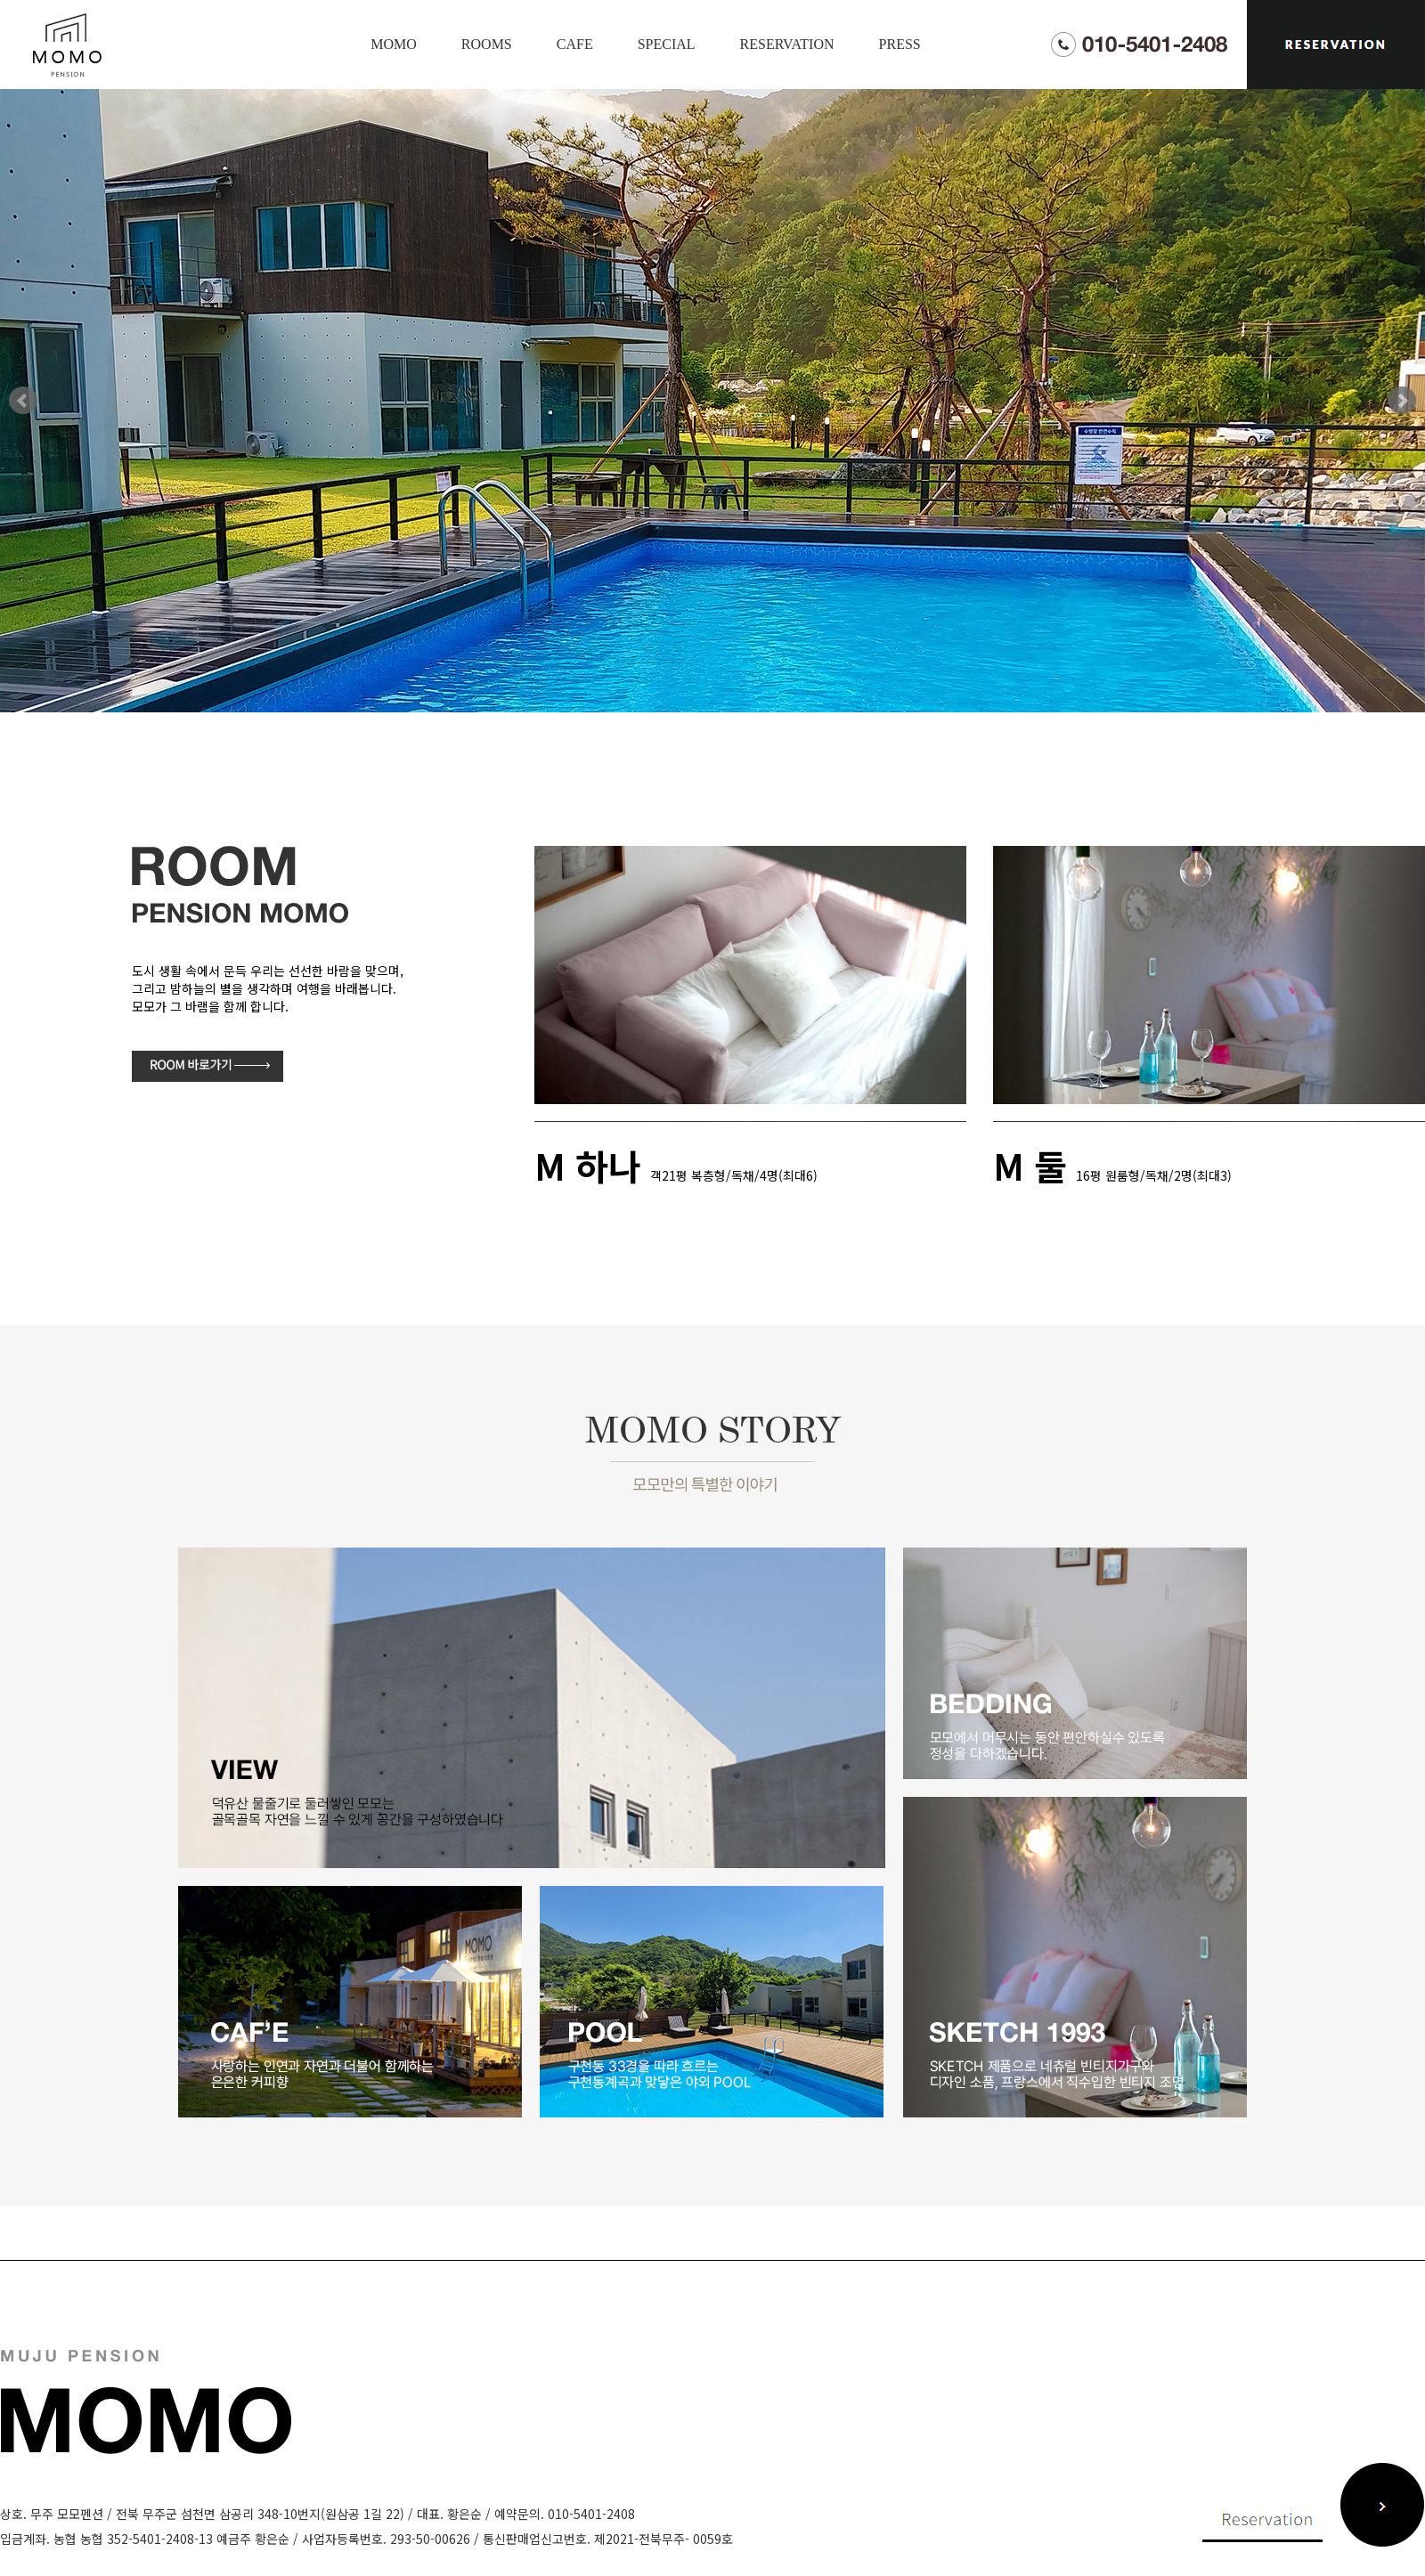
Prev (23, 400)
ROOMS (486, 44)
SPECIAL (667, 44)
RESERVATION (787, 44)
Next (1402, 400)
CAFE (575, 44)
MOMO (393, 44)
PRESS (900, 44)
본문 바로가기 (0, 0)
